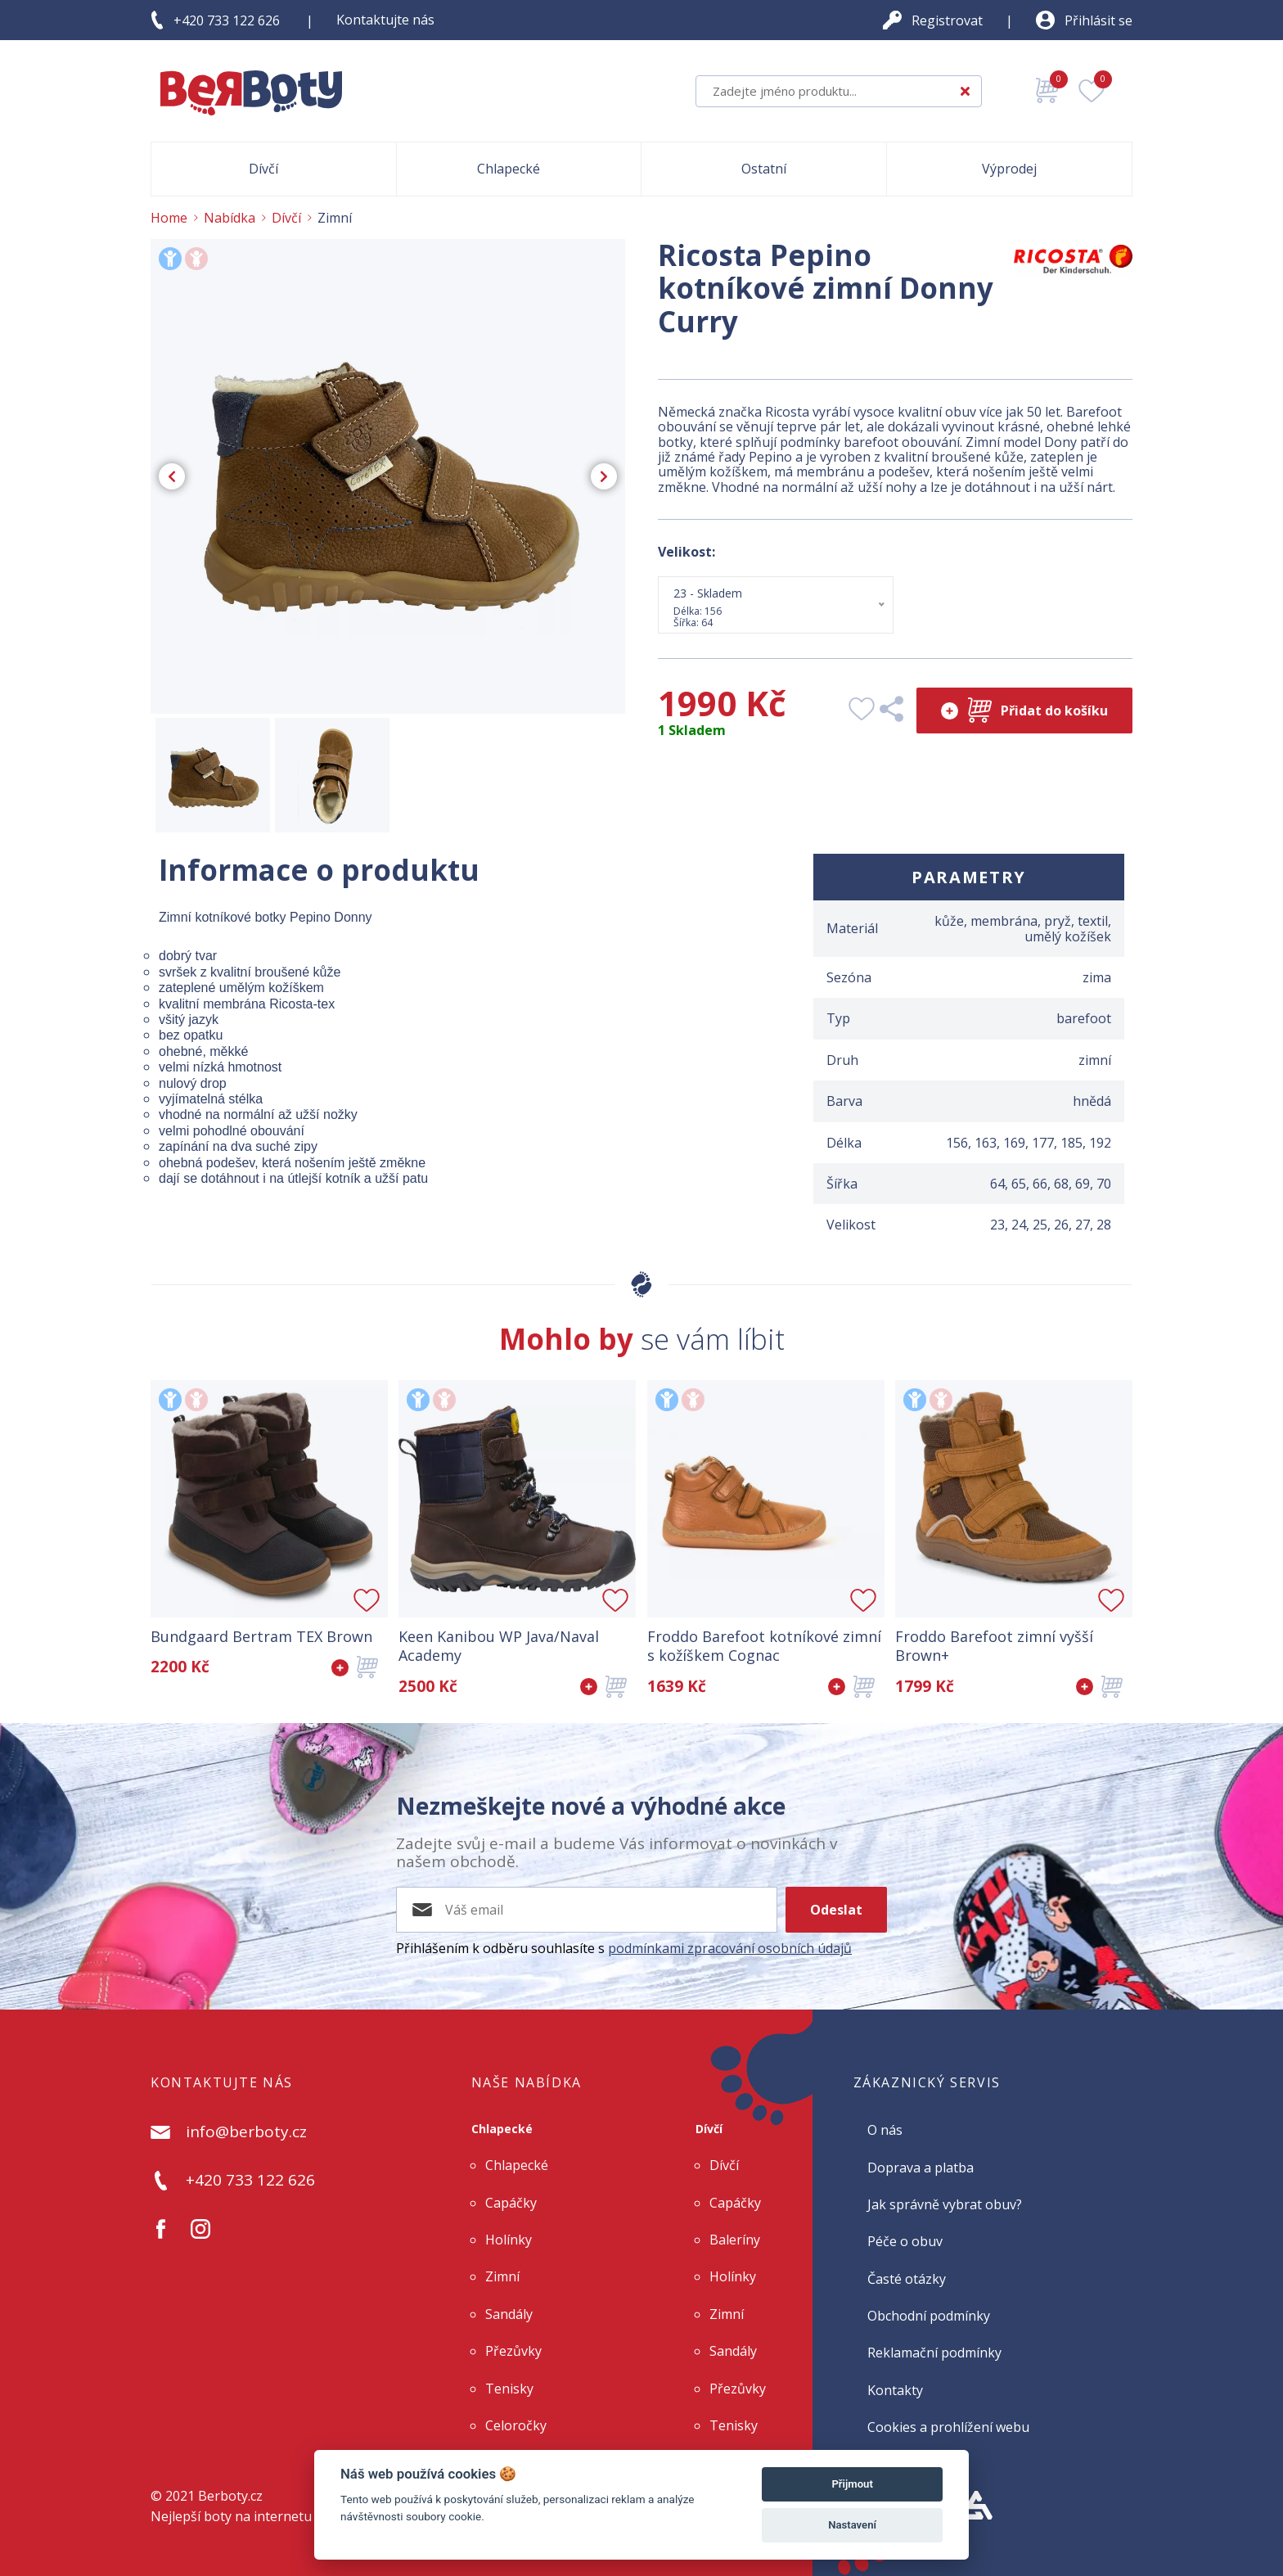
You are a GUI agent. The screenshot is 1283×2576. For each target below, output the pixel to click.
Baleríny (734, 2240)
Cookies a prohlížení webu (948, 2427)
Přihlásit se (1098, 20)
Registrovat (947, 20)
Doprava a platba (920, 2168)
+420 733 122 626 (226, 20)
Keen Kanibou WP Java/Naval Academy (498, 1646)
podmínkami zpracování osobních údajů (730, 1948)
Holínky (508, 2240)
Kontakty (895, 2390)
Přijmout (851, 2484)
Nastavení (852, 2525)
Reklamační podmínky (934, 2353)
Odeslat (836, 1910)
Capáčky (511, 2203)
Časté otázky (906, 2279)
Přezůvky (513, 2351)
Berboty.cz (230, 2496)
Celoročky (516, 2425)
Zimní (502, 2276)
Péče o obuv (905, 2241)
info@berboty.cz (246, 2132)
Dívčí (709, 2128)
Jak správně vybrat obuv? (944, 2204)
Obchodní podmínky (928, 2316)
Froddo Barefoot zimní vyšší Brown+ (994, 1646)
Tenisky (509, 2389)
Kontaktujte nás (385, 20)
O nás (885, 2130)
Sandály (509, 2314)
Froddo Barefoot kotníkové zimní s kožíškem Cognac (764, 1646)
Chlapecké (502, 2128)
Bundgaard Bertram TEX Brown (261, 1636)
